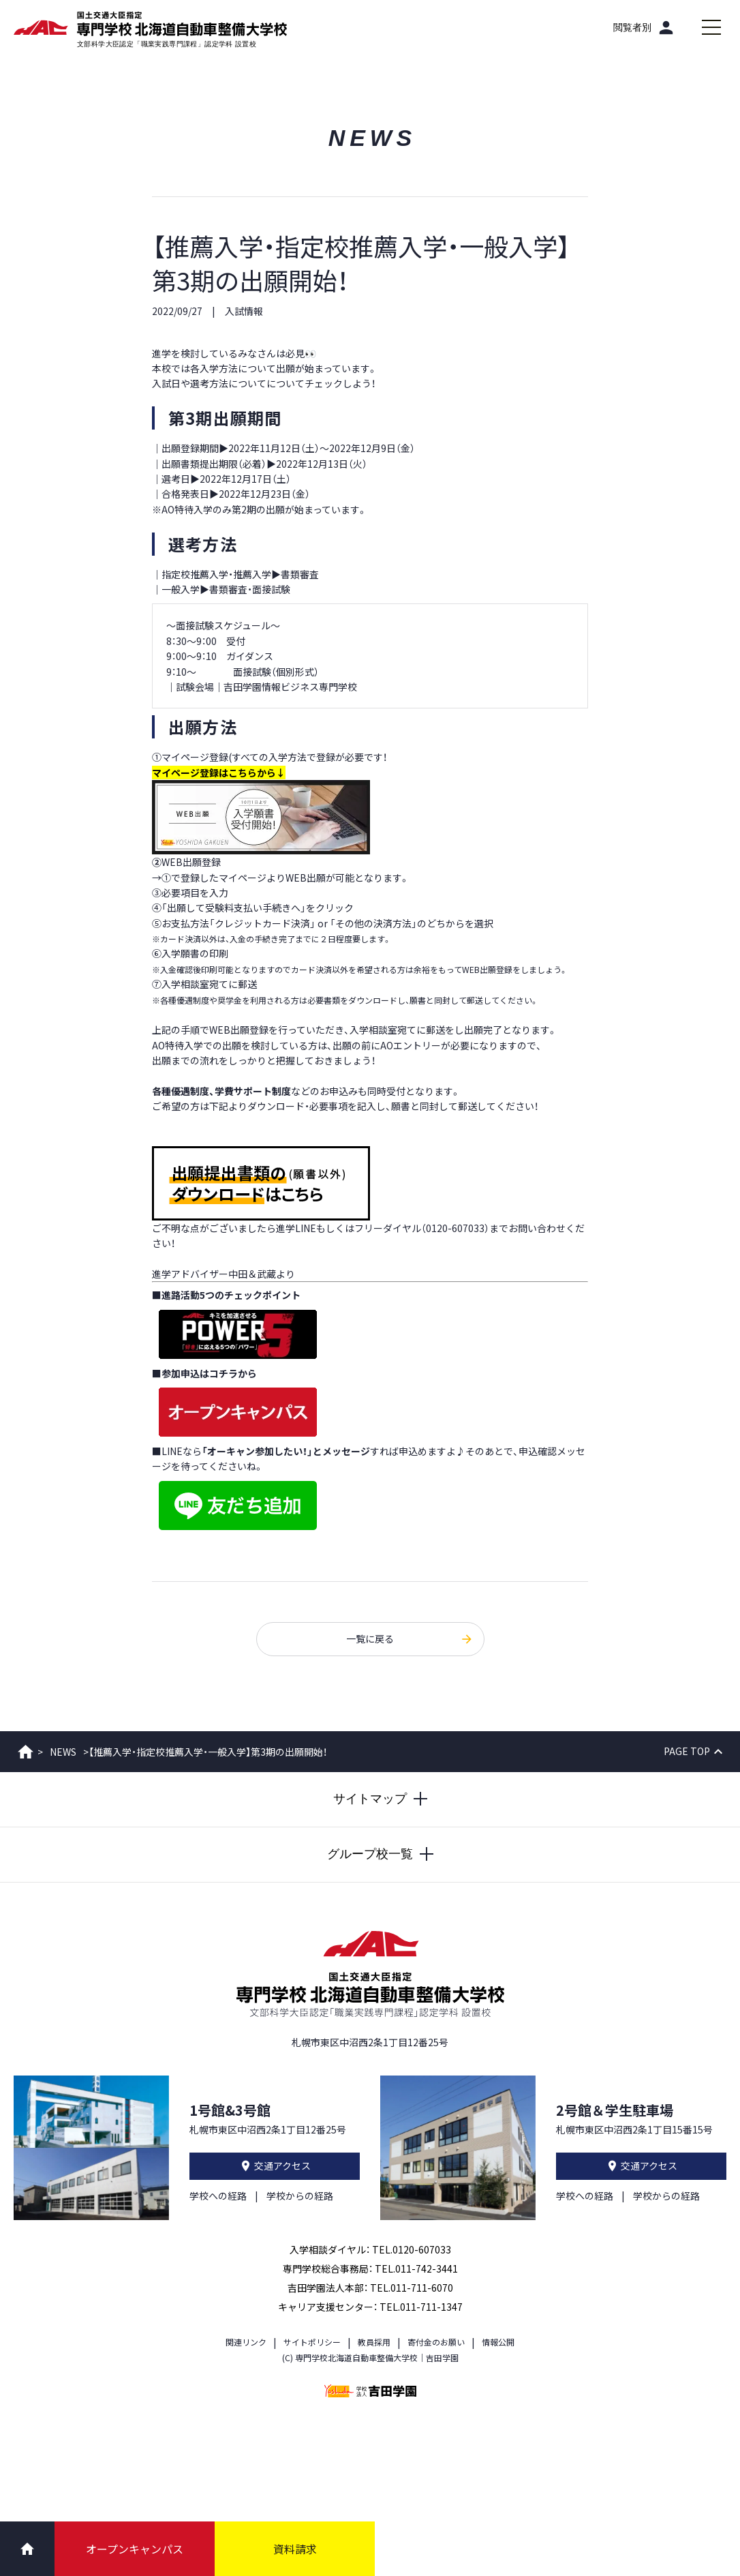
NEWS (63, 1751)
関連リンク (246, 2342)
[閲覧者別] (644, 27)
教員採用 (374, 2342)
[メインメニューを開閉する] (711, 27)
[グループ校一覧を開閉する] (370, 1854)
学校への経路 (218, 2195)
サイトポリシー (312, 2342)
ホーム (25, 1751)
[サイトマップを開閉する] (370, 1799)
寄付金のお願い (436, 2342)
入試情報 (244, 311)
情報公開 (498, 2342)
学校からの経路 (299, 2195)
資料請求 (295, 2549)
